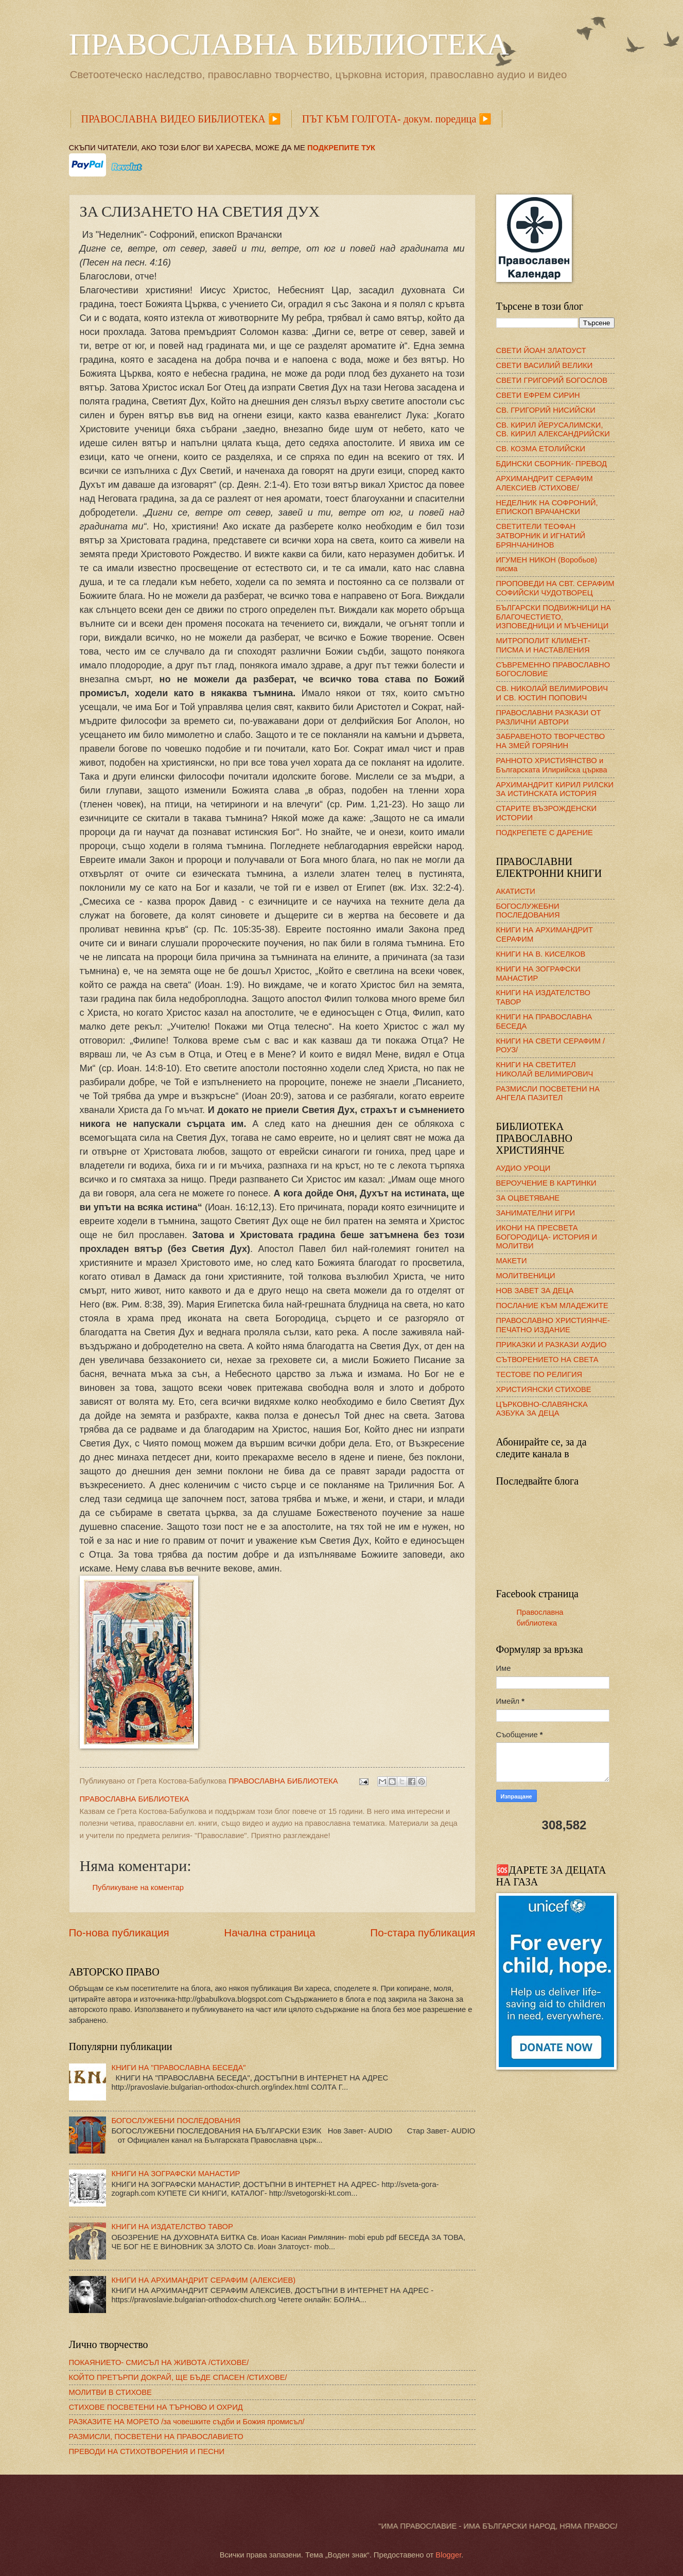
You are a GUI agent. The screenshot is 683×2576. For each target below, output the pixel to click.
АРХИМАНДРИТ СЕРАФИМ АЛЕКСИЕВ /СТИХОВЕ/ (544, 483)
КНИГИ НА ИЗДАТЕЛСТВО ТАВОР (172, 2226)
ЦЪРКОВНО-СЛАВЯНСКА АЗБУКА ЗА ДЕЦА (542, 1409)
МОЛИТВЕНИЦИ (525, 1276)
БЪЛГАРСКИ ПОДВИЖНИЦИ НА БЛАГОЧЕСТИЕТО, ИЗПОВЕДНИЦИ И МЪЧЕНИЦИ (553, 617)
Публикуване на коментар (138, 1887)
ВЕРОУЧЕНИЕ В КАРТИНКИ (546, 1183)
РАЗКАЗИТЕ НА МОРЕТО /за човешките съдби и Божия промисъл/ (187, 2422)
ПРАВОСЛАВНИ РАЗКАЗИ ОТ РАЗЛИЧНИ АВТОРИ (548, 717)
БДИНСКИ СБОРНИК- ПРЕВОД (551, 464)
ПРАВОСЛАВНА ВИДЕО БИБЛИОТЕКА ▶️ (181, 119)
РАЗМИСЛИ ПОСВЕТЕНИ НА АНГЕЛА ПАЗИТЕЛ (548, 1093)
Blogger (448, 2555)
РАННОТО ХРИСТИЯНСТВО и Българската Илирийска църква (551, 765)
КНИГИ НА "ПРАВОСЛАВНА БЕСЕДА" (178, 2067)
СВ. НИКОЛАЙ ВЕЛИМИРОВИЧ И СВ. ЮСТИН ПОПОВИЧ (552, 693)
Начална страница (269, 1932)
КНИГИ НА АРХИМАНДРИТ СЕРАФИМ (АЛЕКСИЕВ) (203, 2280)
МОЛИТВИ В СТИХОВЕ (110, 2392)
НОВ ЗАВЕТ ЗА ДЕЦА (535, 1290)
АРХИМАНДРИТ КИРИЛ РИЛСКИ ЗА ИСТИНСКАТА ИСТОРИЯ (555, 789)
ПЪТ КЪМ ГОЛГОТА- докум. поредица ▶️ (397, 119)
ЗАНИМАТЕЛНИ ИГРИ (535, 1213)
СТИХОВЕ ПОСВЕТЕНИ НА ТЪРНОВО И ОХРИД (156, 2407)
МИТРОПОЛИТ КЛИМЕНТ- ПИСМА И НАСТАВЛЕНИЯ (543, 645)
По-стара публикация (422, 1932)
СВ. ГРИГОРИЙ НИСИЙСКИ (546, 410)
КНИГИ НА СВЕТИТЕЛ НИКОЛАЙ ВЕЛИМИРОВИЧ (544, 1069)
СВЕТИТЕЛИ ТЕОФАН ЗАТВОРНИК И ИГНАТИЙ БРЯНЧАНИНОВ (541, 535)
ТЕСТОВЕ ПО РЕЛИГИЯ (539, 1374)
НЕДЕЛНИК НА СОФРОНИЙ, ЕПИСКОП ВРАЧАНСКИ (547, 507)
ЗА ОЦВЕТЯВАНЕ (528, 1198)
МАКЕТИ (511, 1261)
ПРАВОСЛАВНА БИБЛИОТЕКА (289, 44)
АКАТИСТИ (515, 891)
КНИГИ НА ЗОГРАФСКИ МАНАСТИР (175, 2173)
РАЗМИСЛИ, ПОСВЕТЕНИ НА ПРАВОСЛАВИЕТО (156, 2436)
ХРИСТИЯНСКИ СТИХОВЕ (543, 1389)
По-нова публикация (119, 1932)
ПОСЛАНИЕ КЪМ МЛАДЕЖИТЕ (552, 1305)
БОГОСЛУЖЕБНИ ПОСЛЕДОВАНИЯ (175, 2120)
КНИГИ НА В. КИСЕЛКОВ (541, 954)
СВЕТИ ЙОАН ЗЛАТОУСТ (541, 350)
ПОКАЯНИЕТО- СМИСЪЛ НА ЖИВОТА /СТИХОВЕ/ (159, 2362)
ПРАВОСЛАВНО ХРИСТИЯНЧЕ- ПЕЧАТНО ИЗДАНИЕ (553, 1325)
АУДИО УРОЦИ (523, 1168)
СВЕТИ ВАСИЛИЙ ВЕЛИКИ (544, 365)
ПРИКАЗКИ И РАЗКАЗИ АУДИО (551, 1344)
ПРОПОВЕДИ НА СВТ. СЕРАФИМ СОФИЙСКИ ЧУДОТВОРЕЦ (555, 588)
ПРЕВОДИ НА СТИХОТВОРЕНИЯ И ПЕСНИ (147, 2451)
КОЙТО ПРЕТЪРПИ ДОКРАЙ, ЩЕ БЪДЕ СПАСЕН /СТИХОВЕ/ (178, 2377)
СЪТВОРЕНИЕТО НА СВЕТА (547, 1359)
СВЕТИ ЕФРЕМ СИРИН (538, 395)
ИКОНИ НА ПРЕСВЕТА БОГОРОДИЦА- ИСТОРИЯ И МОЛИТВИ (547, 1237)
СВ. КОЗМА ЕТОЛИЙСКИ (541, 449)
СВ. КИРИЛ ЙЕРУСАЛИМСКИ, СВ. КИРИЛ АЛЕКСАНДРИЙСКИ (553, 429)
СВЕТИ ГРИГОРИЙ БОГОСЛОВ (552, 380)
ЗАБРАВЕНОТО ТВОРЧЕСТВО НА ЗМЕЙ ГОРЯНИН (550, 741)
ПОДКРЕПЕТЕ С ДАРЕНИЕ (544, 832)
